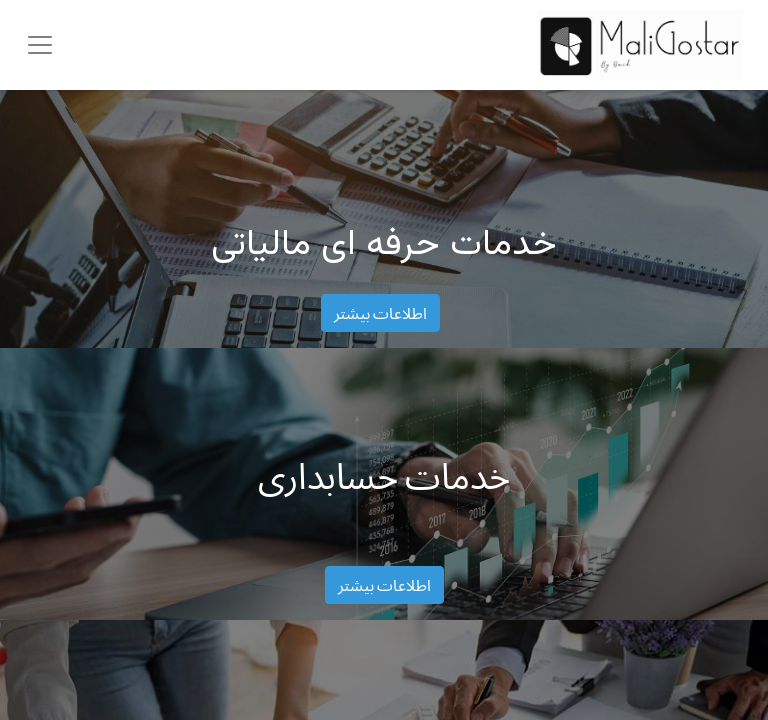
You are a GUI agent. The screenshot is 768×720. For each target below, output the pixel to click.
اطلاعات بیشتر (380, 313)
